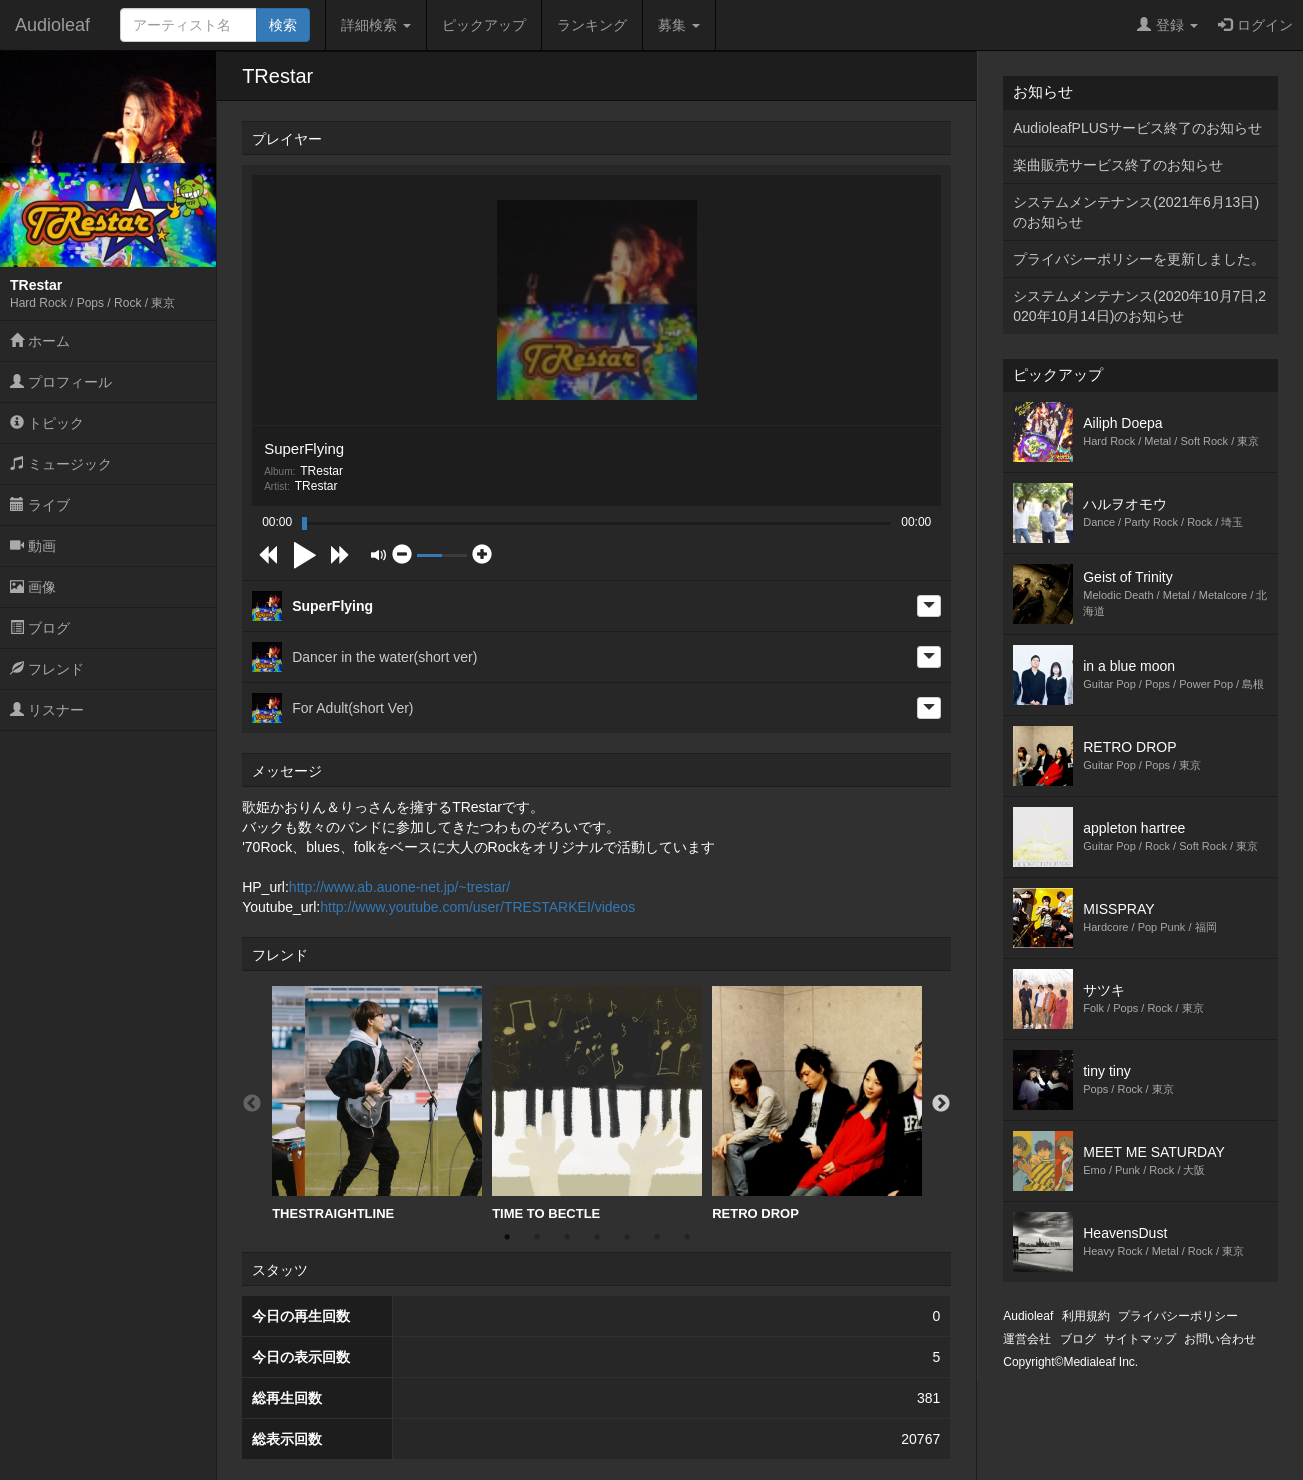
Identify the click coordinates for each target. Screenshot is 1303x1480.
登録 (1167, 25)
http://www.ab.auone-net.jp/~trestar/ (399, 887)
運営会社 (1027, 1339)
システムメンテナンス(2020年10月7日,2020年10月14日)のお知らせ (1139, 306)
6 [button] (657, 1237)
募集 (679, 25)
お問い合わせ (1220, 1339)
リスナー (47, 710)
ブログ (40, 628)
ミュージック (61, 464)
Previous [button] (252, 1104)
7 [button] (687, 1237)
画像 (33, 587)
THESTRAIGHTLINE (377, 1103)
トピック (47, 423)
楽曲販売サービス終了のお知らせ (1118, 165)
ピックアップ (484, 25)
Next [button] (941, 1104)
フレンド (47, 669)
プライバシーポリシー (1178, 1316)
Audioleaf (52, 25)
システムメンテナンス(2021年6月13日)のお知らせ (1136, 212)
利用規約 (1086, 1316)
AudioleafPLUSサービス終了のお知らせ (1137, 128)
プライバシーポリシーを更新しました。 (1139, 259)
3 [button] (567, 1237)
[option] (377, 1104)
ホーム (40, 341)
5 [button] (627, 1237)
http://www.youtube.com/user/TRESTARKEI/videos (477, 907)
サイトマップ (1140, 1339)
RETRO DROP (817, 1103)
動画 (33, 546)
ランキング (592, 25)
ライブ (40, 505)
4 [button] (597, 1237)
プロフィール (61, 382)
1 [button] (507, 1237)
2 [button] (537, 1237)
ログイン (1255, 25)
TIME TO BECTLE (597, 1103)
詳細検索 (376, 25)
